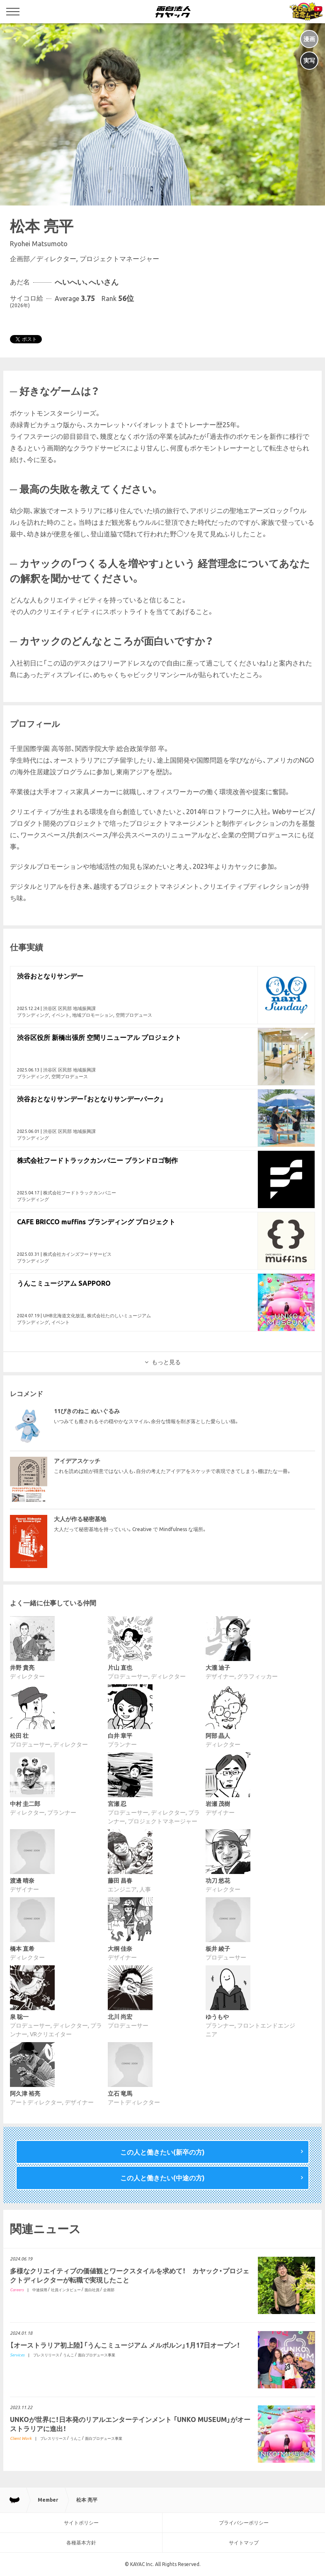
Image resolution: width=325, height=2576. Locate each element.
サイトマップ (244, 2542)
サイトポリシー (81, 2522)
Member (48, 2500)
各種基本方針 (81, 2542)
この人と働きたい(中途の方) (162, 2178)
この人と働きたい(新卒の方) (162, 2152)
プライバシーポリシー (244, 2522)
